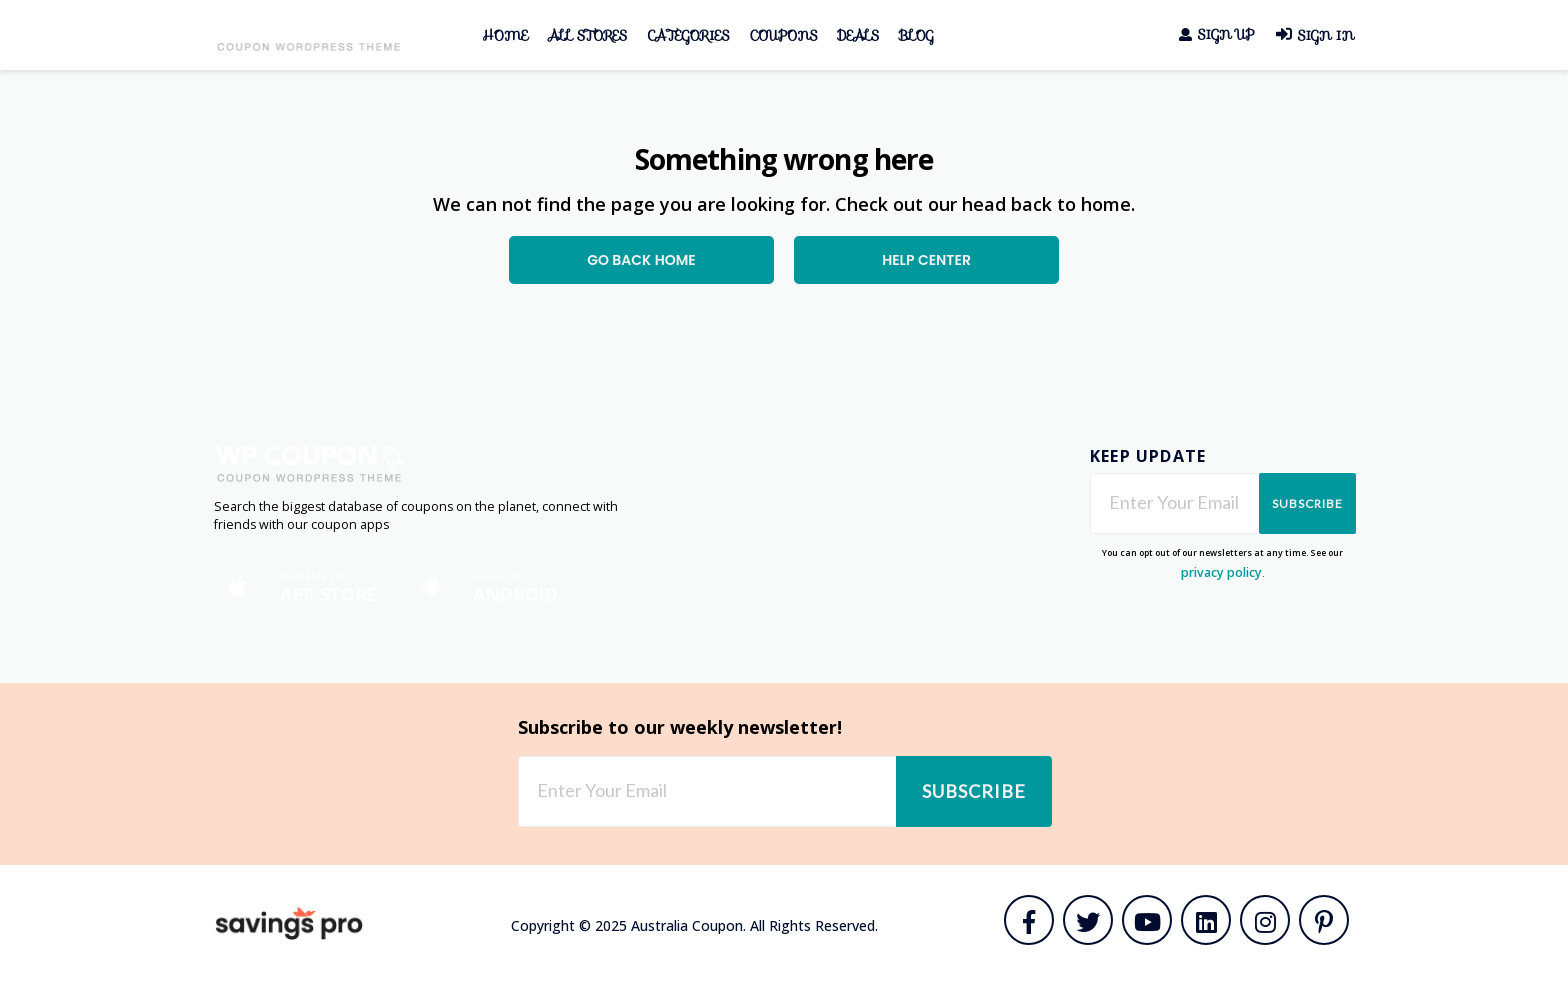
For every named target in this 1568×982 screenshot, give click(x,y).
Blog (916, 35)
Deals (858, 35)
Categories (688, 35)
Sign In (1314, 35)
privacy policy (1221, 572)
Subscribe (1307, 503)
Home (505, 35)
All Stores (587, 35)
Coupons (783, 35)
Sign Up (1216, 34)
